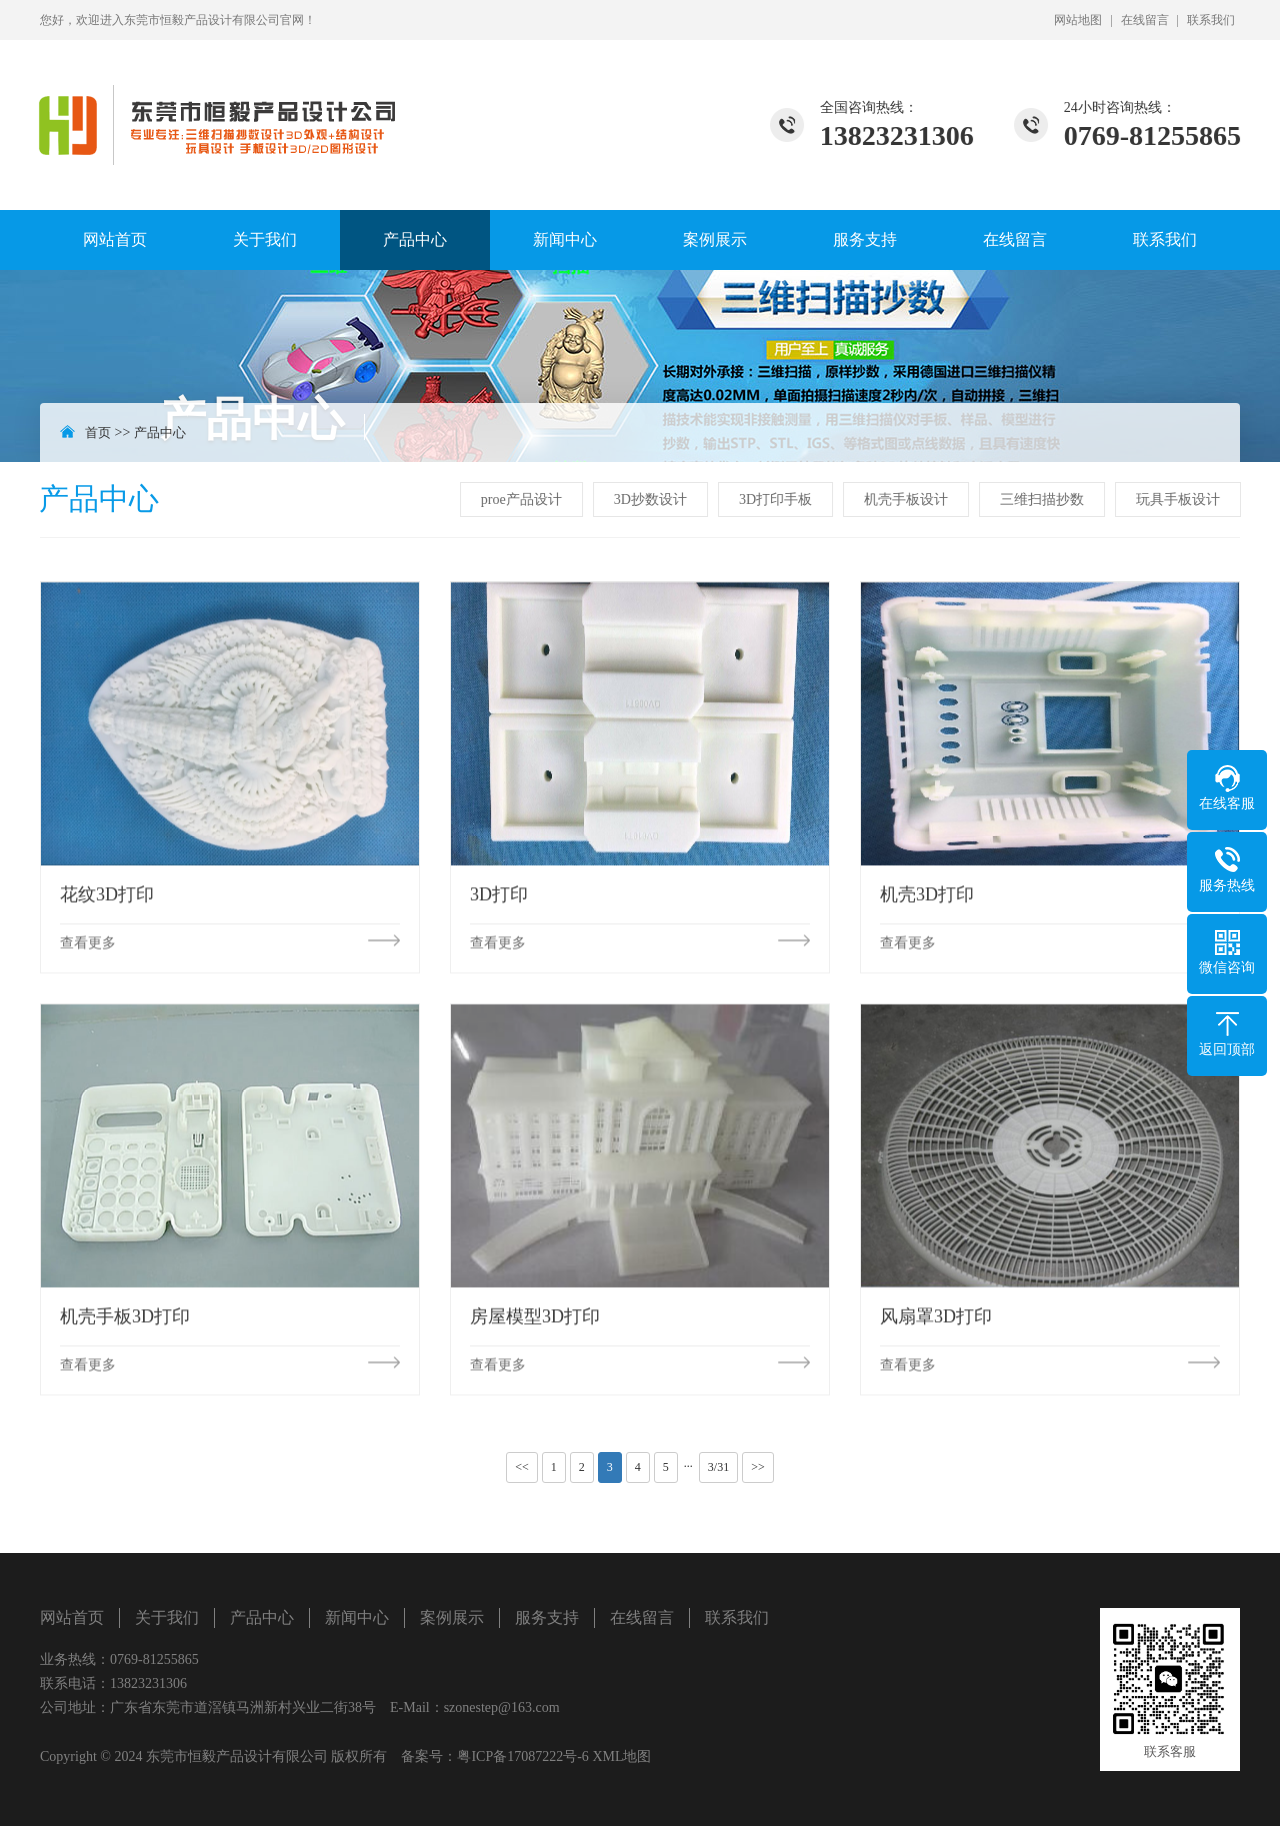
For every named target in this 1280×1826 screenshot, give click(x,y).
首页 (98, 432)
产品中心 (415, 239)
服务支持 (865, 239)
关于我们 (265, 239)
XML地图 (621, 1756)
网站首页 (115, 239)
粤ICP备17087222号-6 (522, 1756)
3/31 (718, 1467)
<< (522, 1467)
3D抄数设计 (652, 499)
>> (758, 1467)
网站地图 (1078, 20)
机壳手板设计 (908, 499)
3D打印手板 (777, 499)
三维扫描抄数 (1044, 499)
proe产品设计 (523, 499)
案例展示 (715, 239)
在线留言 (1145, 20)
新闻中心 (565, 239)
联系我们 (1211, 20)
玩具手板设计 (1180, 499)
